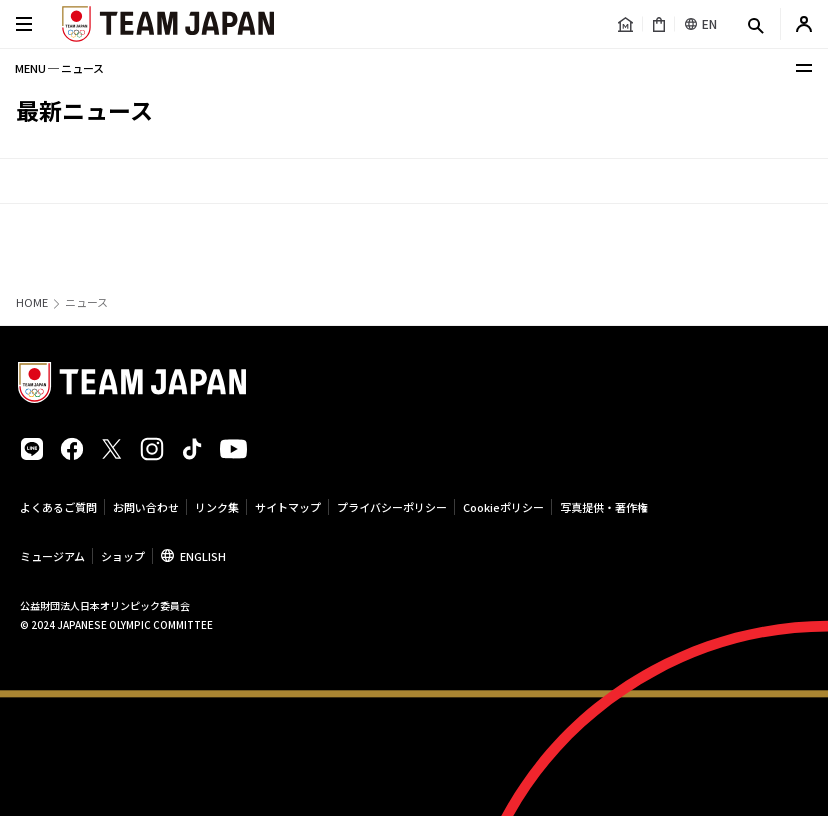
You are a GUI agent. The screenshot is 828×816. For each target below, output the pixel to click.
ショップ (123, 556)
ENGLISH (203, 556)
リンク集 (217, 507)
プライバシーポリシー (392, 507)
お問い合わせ (146, 507)
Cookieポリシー (503, 507)
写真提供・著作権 (604, 507)
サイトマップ (288, 507)
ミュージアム (52, 556)
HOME (32, 302)
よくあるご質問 (58, 507)
